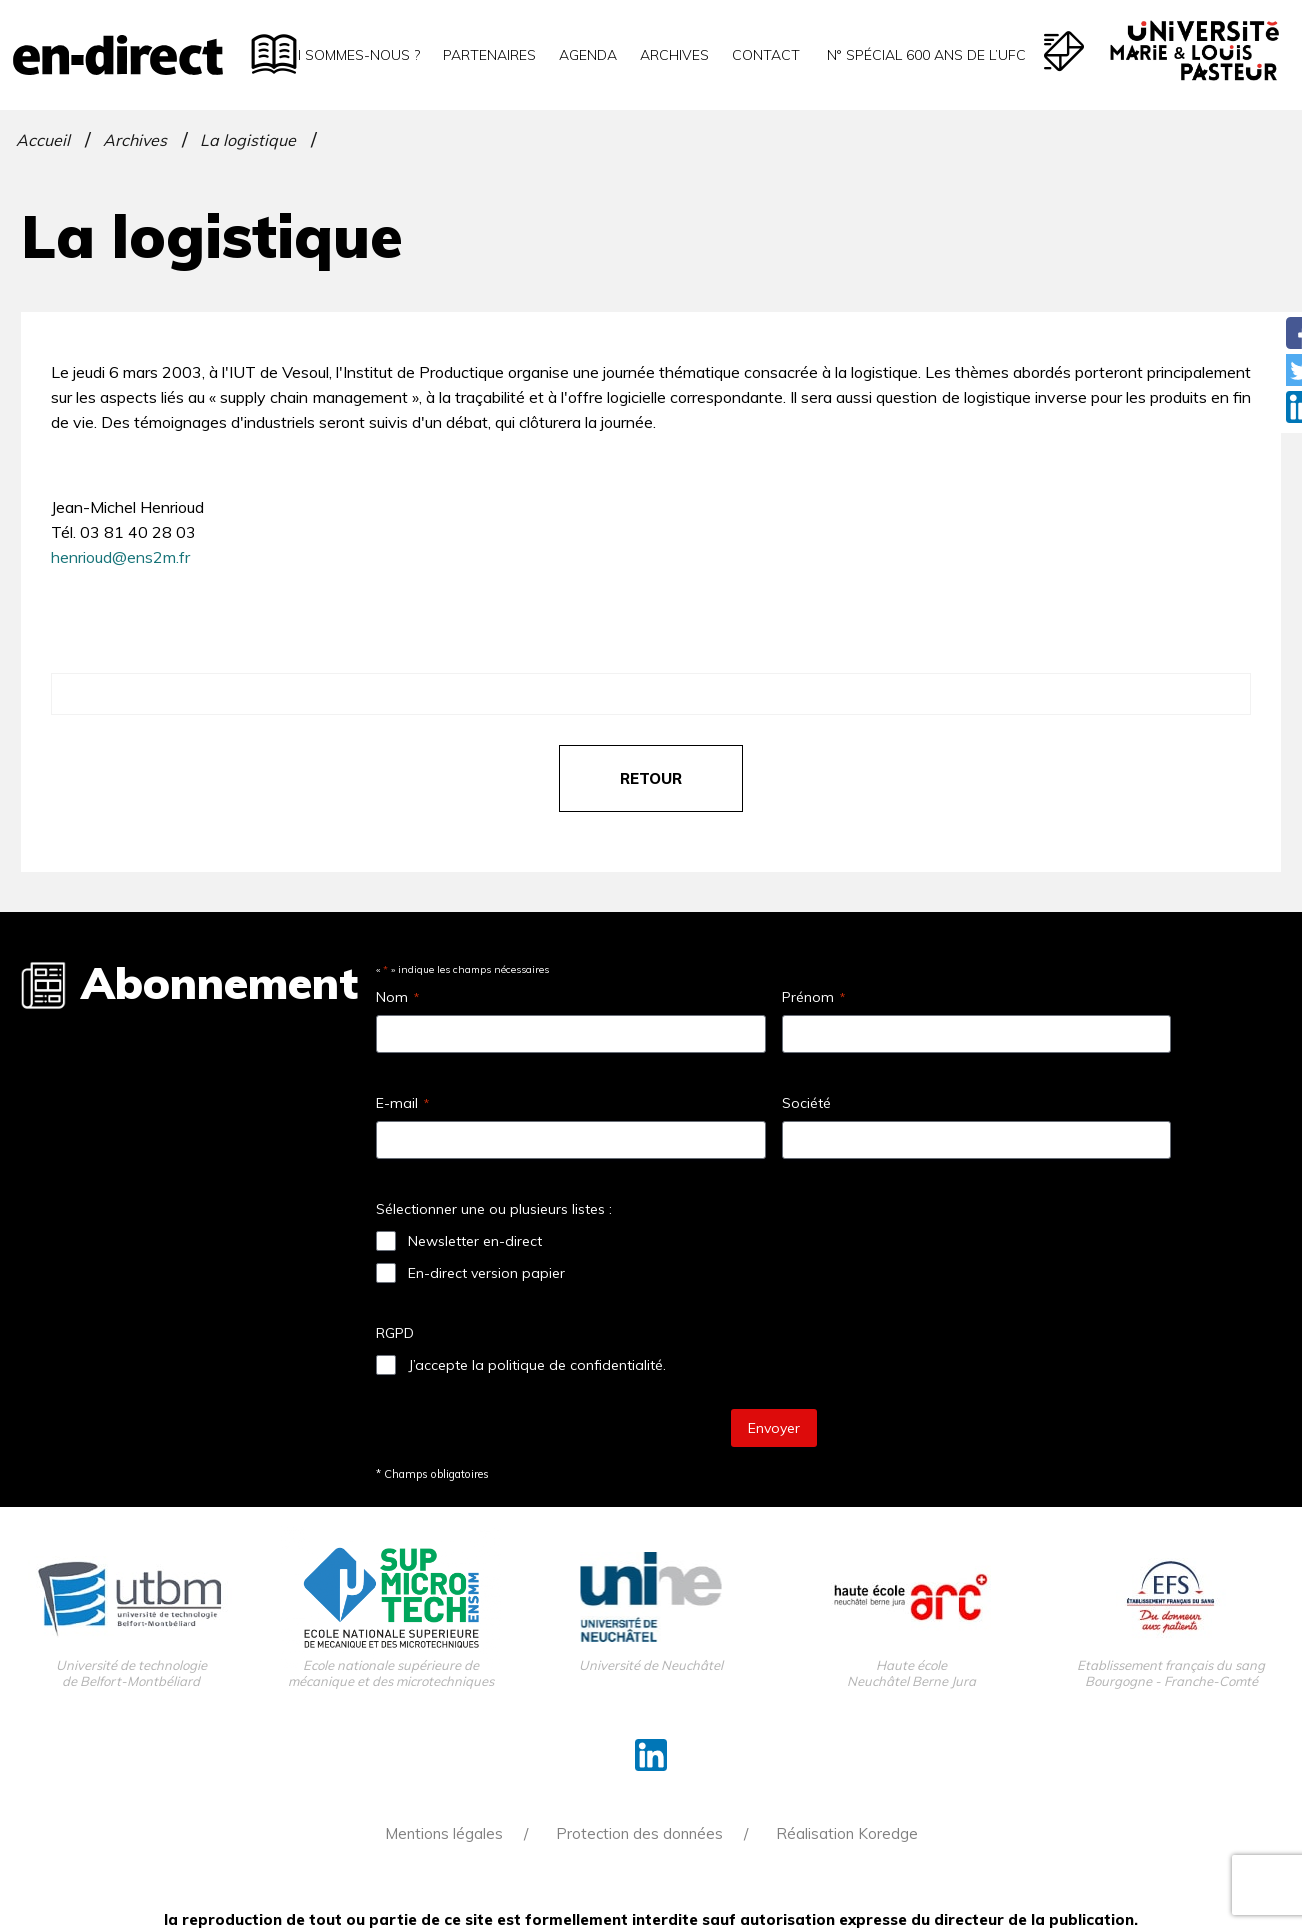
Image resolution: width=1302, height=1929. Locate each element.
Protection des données (639, 1833)
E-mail (402, 1103)
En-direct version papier (486, 1273)
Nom (397, 997)
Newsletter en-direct (475, 1241)
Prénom (813, 997)
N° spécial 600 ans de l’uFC (924, 55)
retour (651, 778)
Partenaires (489, 55)
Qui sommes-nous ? (348, 55)
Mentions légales (444, 1833)
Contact (766, 55)
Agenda (588, 55)
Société (806, 1103)
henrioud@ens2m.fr (120, 557)
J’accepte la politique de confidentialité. (537, 1365)
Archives (674, 55)
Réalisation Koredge (847, 1833)
